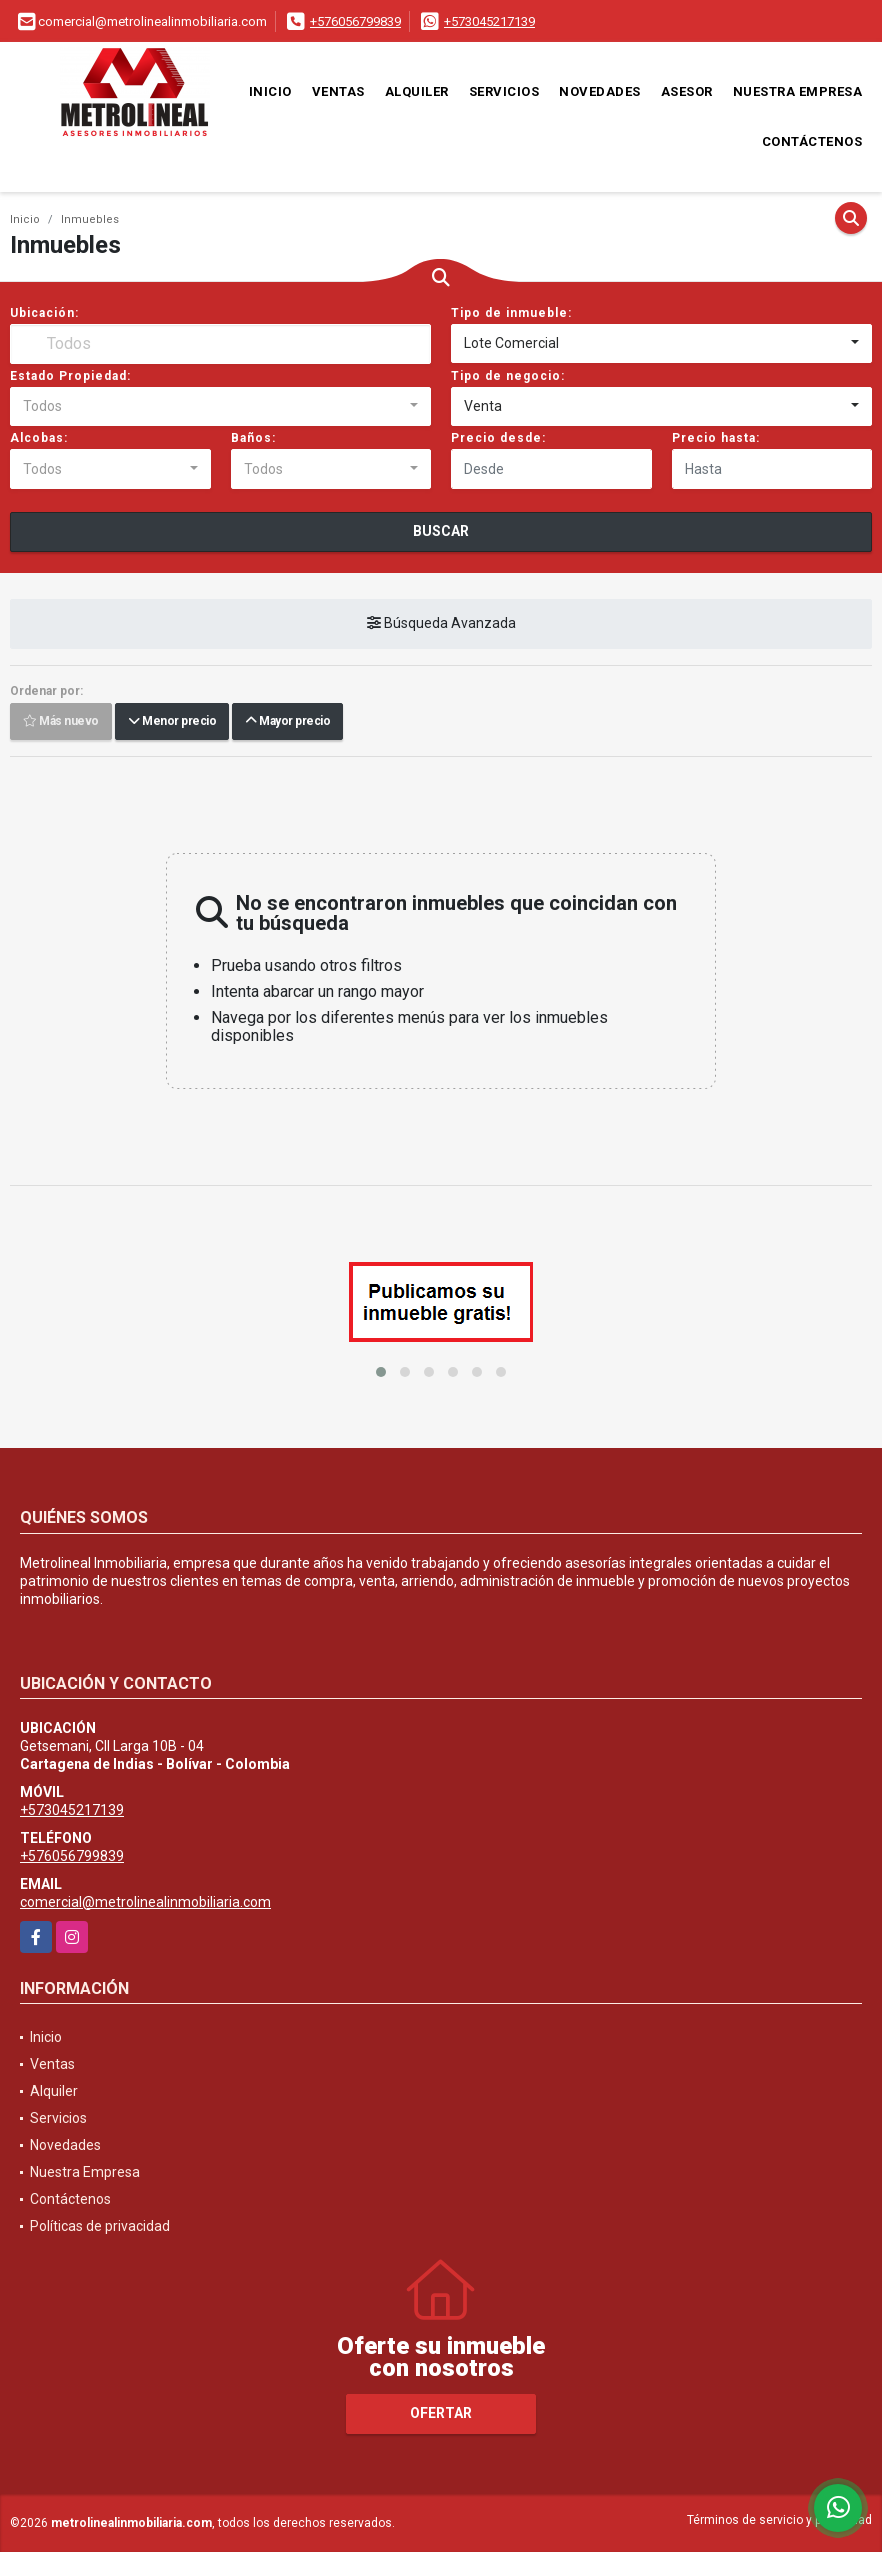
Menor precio (172, 722)
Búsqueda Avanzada (441, 624)
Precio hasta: (716, 438)
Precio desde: (498, 438)
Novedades (600, 91)
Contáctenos (812, 141)
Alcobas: (39, 438)
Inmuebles (90, 219)
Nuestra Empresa (798, 91)
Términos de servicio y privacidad (779, 2520)
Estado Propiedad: (70, 376)
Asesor (687, 91)
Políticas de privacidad (100, 2226)
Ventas (338, 91)
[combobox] (661, 344)
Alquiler (417, 91)
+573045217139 (489, 21)
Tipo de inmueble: (511, 313)
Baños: (253, 438)
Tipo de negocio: (508, 376)
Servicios (504, 91)
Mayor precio (287, 722)
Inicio (270, 91)
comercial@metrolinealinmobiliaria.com (145, 1902)
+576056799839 (355, 21)
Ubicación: (44, 313)
